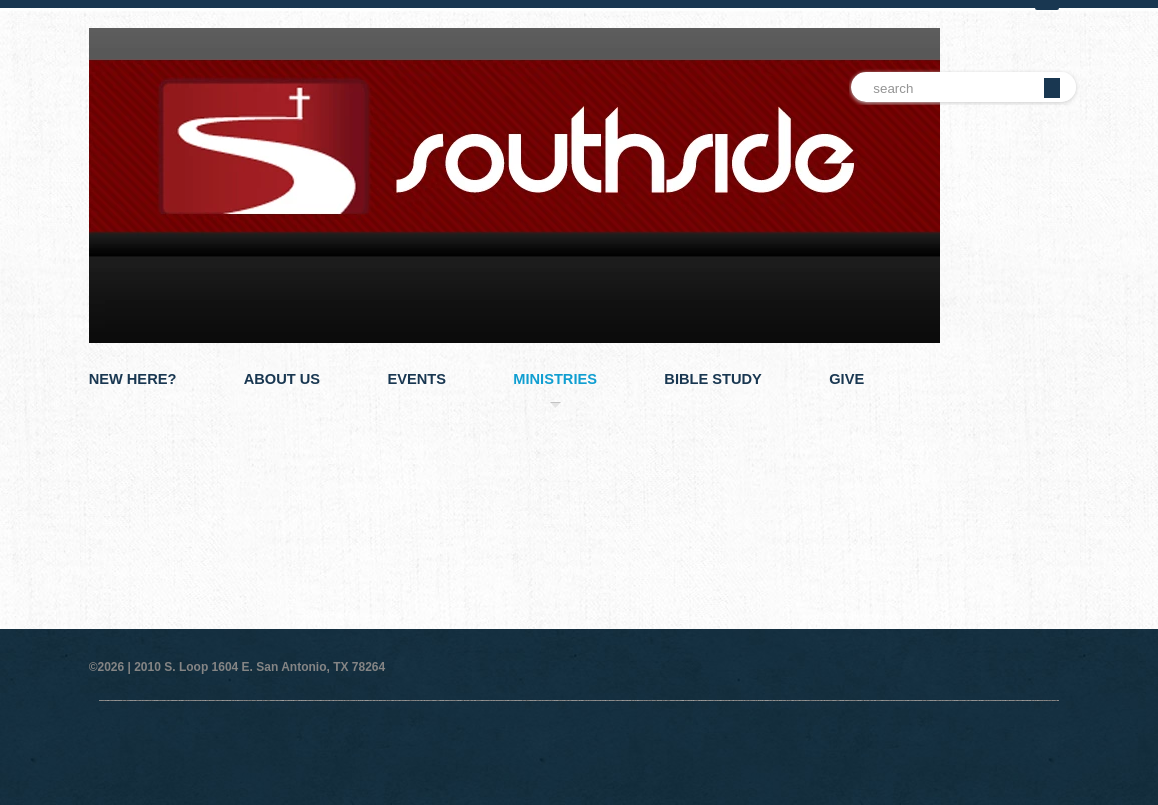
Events (416, 379)
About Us (282, 379)
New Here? (133, 379)
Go (1052, 88)
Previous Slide (1033, 457)
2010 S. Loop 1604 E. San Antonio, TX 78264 (259, 667)
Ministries (555, 379)
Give (846, 379)
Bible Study (713, 379)
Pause (1048, 457)
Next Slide (1063, 457)
